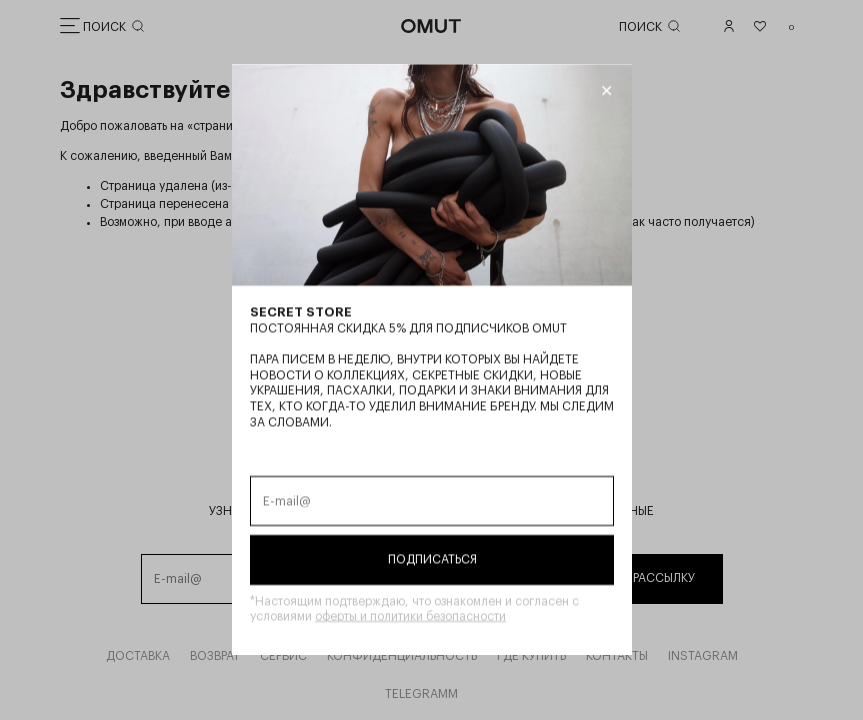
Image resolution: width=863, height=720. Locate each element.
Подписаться (431, 559)
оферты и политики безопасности (410, 617)
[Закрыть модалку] (605, 91)
